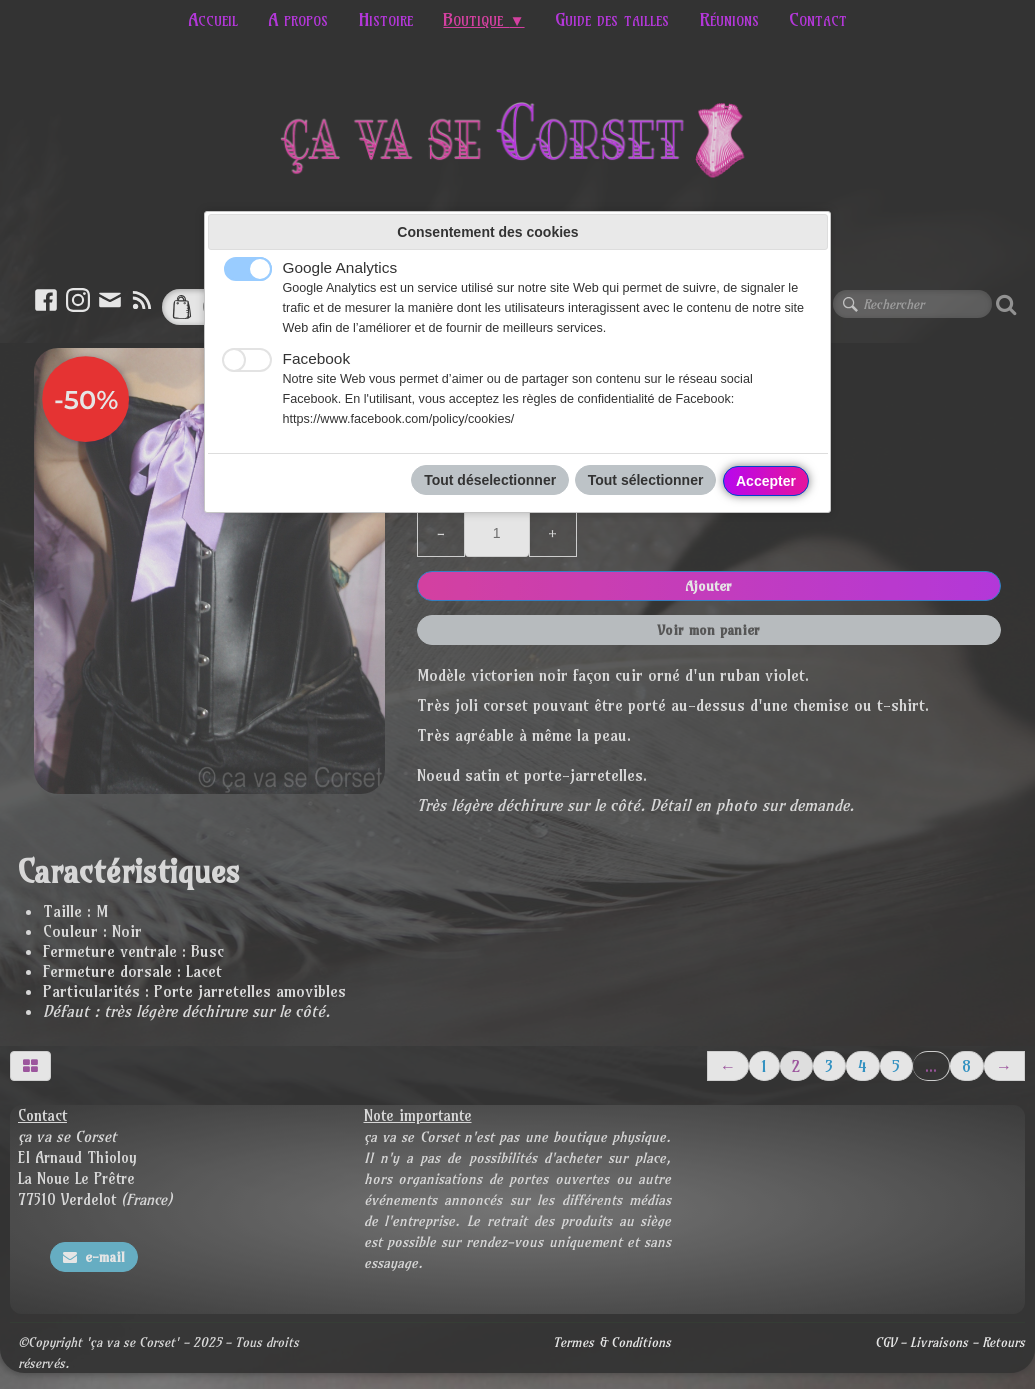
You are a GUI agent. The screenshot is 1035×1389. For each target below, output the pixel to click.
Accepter (766, 481)
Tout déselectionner (490, 480)
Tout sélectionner (646, 480)
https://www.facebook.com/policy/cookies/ (399, 419)
